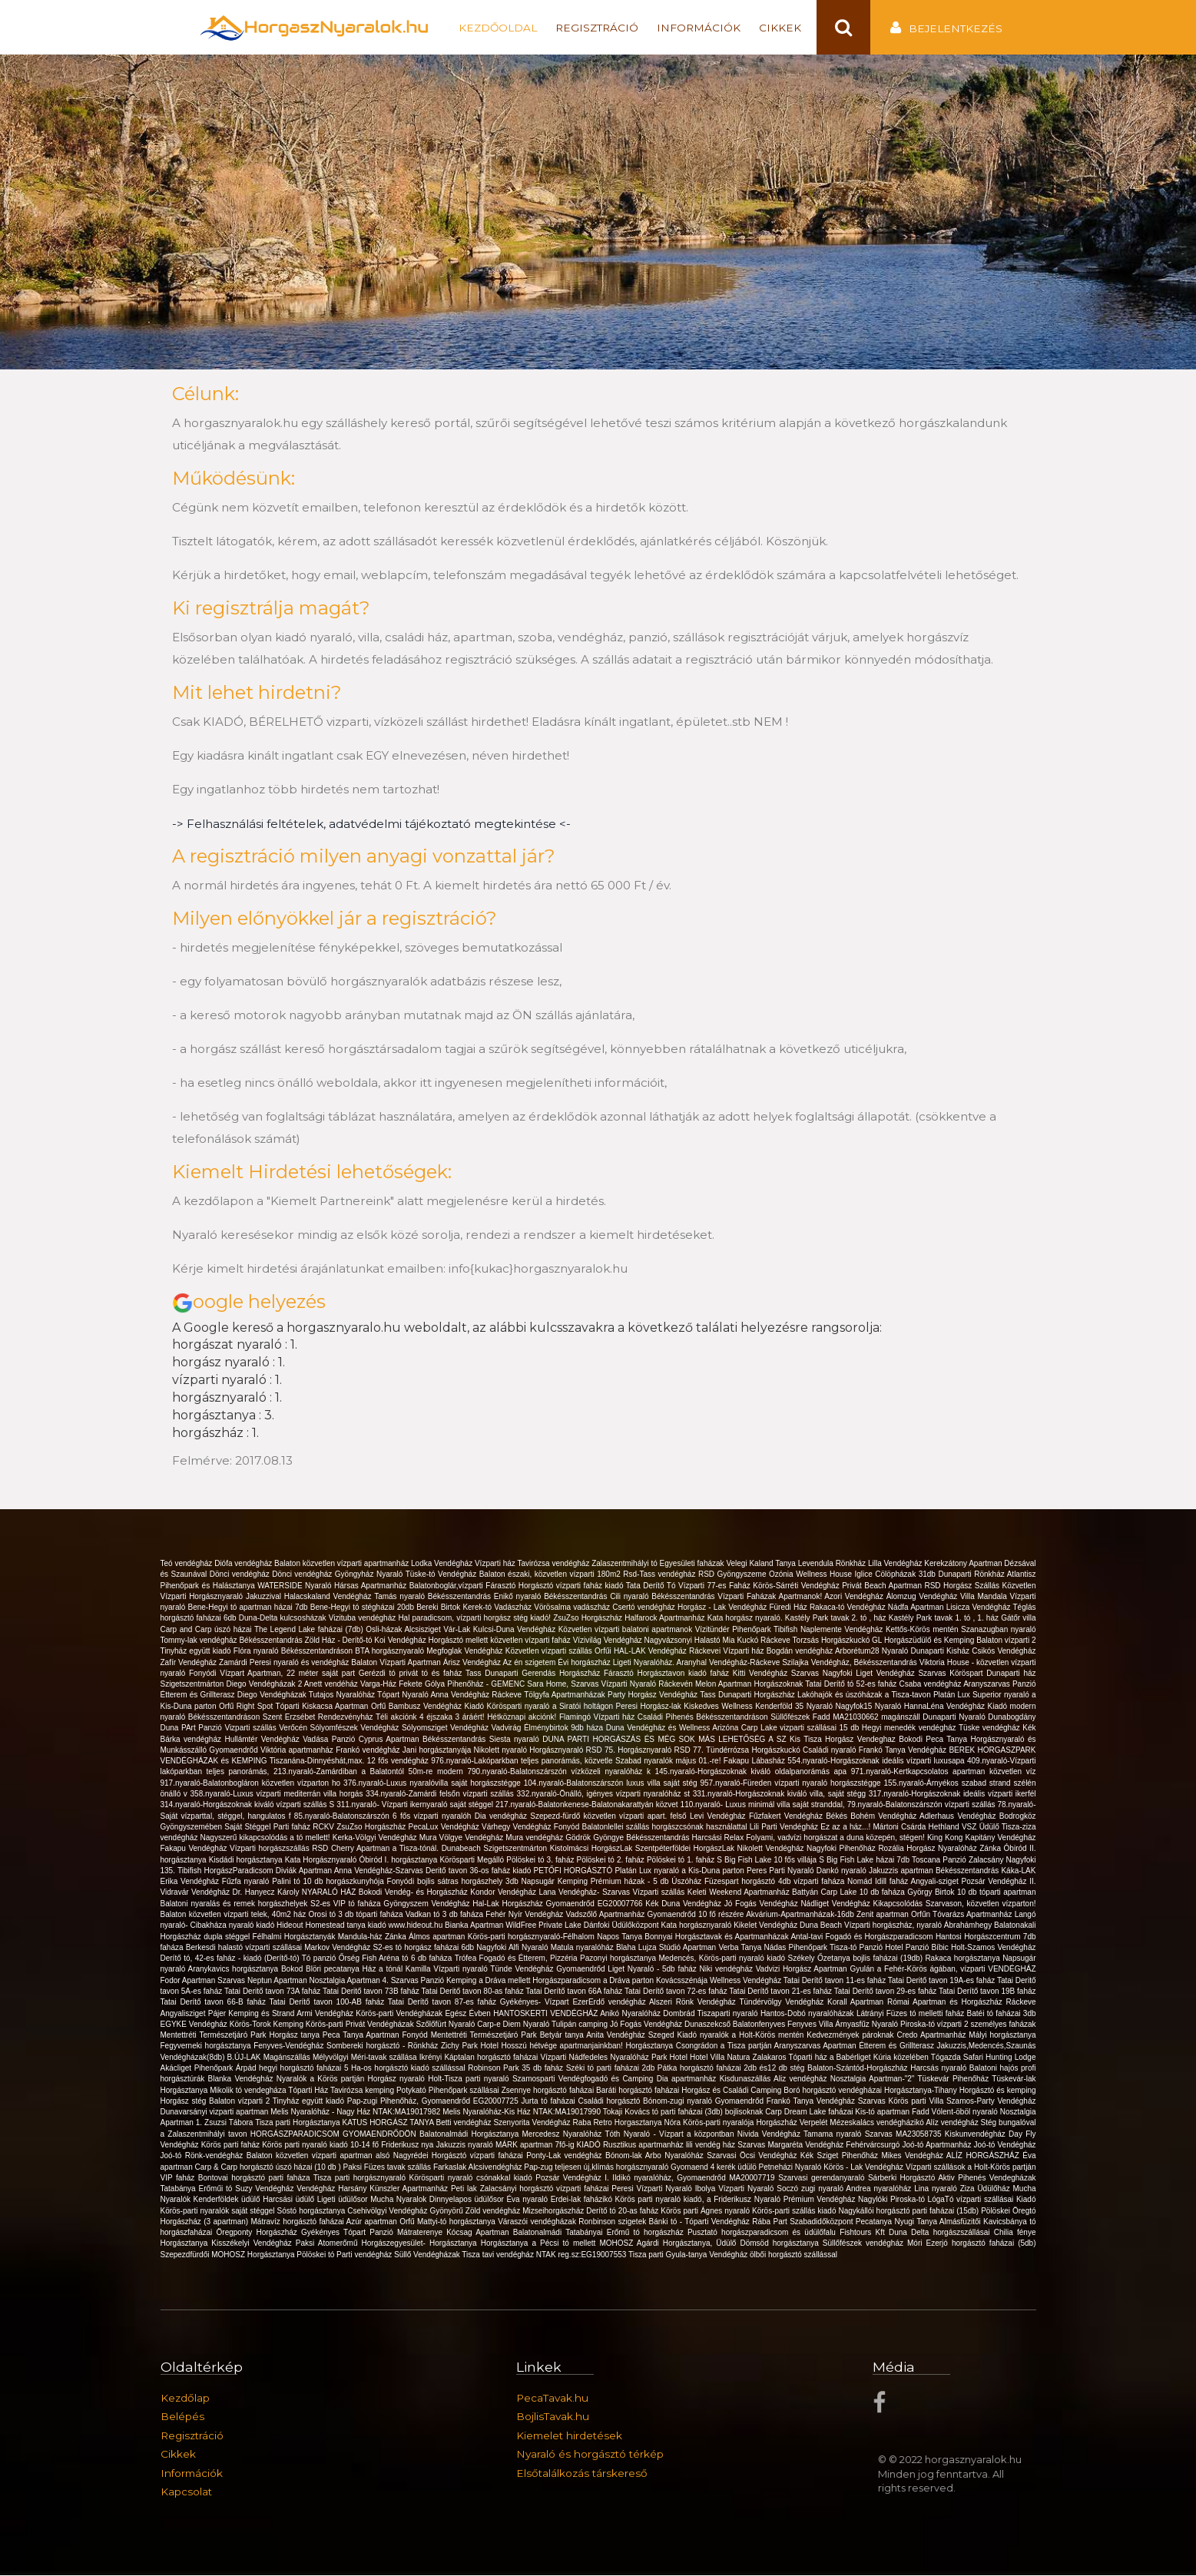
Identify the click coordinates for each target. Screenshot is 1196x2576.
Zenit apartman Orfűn (894, 1915)
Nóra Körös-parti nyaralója (710, 2123)
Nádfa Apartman (917, 1608)
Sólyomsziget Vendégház (447, 1728)
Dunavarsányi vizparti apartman (216, 2112)
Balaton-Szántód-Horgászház (858, 2068)
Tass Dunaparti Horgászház (748, 1695)
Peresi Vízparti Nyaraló (652, 2189)
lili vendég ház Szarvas (727, 2145)
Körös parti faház (231, 2145)
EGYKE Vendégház (195, 2025)
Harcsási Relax (719, 1838)
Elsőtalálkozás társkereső (582, 2474)
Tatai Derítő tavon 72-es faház (677, 1992)
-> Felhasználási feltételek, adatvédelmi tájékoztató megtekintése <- (371, 823)
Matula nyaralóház (583, 1948)
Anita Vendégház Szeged (631, 2035)
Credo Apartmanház (932, 2035)
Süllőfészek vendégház (865, 2244)
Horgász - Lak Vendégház (723, 1608)
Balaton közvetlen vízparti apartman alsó (320, 2156)
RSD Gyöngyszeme (733, 1575)
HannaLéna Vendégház (946, 1707)
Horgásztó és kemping (997, 2090)
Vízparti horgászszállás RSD (280, 1849)
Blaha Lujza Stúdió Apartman (667, 1948)
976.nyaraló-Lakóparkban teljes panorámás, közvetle (523, 1761)
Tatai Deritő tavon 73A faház (273, 1992)
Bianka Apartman (475, 1926)
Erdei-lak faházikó (583, 2200)
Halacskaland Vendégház (329, 1597)
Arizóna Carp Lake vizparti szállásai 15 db (786, 1728)
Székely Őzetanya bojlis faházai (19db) (857, 1959)
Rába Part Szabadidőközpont (804, 2222)
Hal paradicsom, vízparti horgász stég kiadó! (475, 1618)
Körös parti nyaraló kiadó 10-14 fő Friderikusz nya (349, 2145)
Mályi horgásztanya (1002, 2035)
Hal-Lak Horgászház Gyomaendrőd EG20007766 (558, 1904)
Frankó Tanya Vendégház (904, 1751)
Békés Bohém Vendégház (872, 1816)
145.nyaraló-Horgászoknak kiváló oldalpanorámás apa (753, 1772)
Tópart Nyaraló (403, 1695)
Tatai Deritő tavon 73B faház (372, 1992)
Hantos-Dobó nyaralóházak (808, 2013)
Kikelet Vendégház (767, 1926)
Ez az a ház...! (846, 1827)
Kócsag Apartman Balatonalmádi (505, 2233)
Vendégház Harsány (333, 2189)
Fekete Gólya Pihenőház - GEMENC (463, 1684)
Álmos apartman (438, 1937)
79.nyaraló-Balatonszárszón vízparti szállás (922, 1805)
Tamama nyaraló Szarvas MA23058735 (874, 2135)
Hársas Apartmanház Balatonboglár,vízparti (409, 1586)
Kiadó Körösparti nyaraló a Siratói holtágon (540, 1707)
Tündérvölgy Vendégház (783, 2002)
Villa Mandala (985, 1597)
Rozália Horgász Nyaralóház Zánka (940, 1849)
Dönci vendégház (241, 1575)
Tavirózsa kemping (363, 2090)
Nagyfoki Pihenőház (842, 1849)
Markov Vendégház (338, 1948)
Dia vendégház (503, 1816)
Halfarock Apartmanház (666, 1618)
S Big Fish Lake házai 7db (865, 1860)
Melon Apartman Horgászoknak (750, 1684)
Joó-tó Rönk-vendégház (204, 2156)
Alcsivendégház (496, 2167)
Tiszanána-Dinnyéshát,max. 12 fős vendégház (351, 1761)
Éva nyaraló (528, 2200)
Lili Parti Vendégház (785, 1827)
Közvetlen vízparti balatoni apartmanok (626, 1630)
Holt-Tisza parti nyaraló (470, 2079)
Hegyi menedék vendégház (910, 1728)
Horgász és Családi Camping (732, 2090)
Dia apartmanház (688, 2079)
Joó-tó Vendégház (1005, 2145)
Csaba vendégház (931, 1684)
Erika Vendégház (191, 1882)
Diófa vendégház (244, 1564)
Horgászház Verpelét (793, 2123)
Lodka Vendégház (443, 1564)
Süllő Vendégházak (428, 2255)
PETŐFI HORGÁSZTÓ (574, 1871)
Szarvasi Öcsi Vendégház (753, 2156)
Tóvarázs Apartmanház (974, 1915)
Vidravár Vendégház (197, 1893)
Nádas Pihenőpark (797, 1948)
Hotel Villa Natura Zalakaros (739, 2058)
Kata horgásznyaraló (697, 1926)
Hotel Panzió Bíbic (918, 1948)
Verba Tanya (741, 1948)
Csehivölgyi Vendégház (388, 2211)
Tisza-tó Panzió (857, 1948)
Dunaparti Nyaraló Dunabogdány (979, 1717)
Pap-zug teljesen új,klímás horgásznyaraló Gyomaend (617, 2167)
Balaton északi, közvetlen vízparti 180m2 (551, 1575)
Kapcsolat (186, 2492)
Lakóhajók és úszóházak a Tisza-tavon (865, 1695)
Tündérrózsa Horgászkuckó (754, 1751)
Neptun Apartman (278, 1981)
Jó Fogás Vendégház (762, 1904)
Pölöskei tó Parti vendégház (345, 2255)
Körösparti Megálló (472, 1860)
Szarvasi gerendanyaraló (823, 2178)
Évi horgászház (585, 1662)
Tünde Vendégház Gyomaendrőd (549, 1969)
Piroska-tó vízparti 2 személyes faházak (968, 2025)
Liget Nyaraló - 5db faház (653, 1969)
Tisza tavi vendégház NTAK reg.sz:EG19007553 (545, 2255)
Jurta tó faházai (549, 2102)
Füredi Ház (789, 1608)
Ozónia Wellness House (812, 1575)
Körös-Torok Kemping (268, 2025)
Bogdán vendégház (801, 1651)
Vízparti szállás (659, 1893)
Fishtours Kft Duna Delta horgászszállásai (917, 2233)
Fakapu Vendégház (195, 1849)
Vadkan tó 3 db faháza (446, 1915)
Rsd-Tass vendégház (660, 1575)
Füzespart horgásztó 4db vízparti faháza (775, 1882)
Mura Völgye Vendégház (462, 1838)
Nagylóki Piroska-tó (893, 2200)
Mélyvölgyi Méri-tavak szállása (366, 2058)
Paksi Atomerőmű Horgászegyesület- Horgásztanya (388, 2244)
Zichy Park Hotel (471, 2046)
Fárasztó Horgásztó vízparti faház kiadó (555, 1586)
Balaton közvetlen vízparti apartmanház (342, 1564)
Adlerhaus (938, 1816)
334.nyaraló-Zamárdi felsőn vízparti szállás (441, 1794)
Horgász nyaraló (398, 2079)
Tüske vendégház (990, 1728)
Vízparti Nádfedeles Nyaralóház (595, 2058)
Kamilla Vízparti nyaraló (448, 1969)
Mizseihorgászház (554, 2211)
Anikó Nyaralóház (631, 2013)
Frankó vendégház (369, 1751)
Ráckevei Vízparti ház (728, 1651)
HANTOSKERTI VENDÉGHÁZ (546, 2013)
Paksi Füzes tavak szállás (388, 2167)
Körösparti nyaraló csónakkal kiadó (472, 2178)
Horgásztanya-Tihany (921, 2090)
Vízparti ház (496, 1564)
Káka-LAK (1018, 1871)
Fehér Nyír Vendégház (525, 1915)
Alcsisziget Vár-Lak (438, 1630)
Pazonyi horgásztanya (619, 1959)
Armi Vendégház (326, 2013)
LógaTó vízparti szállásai (972, 2200)
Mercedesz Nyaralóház (563, 2135)
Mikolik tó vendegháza (249, 2090)
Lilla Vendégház (896, 1564)
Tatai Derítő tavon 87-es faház (444, 2002)
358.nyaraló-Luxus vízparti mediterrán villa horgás (278, 1794)
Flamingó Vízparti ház (598, 1717)
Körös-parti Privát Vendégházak (361, 2025)
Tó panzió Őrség (332, 1959)
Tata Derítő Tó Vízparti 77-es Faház (689, 1586)
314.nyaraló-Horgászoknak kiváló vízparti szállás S (249, 1805)
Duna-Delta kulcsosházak (284, 1618)
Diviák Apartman (305, 1871)
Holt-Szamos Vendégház (993, 1948)
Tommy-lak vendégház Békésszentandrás (233, 1641)
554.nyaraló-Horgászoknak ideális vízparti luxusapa (877, 1761)
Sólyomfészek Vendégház (356, 1728)
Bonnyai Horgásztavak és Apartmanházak (717, 1937)
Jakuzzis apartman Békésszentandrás (935, 1871)
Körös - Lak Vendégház (864, 2167)
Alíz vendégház (953, 2123)
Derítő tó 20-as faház (623, 2211)
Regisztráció (596, 28)
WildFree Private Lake (544, 1926)
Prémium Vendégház (821, 2200)
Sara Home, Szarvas (564, 1684)
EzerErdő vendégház (610, 2002)
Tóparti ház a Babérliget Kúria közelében (859, 2058)
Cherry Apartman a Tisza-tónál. (386, 1849)
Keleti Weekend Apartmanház (739, 1893)
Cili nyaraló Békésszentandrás (663, 1597)
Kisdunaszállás (747, 2079)
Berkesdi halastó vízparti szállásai (245, 1948)
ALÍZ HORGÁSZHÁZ (984, 2156)
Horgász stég (185, 2102)
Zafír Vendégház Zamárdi (205, 1662)
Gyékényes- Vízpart (536, 2002)
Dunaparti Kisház (941, 1651)
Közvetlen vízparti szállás (550, 1651)
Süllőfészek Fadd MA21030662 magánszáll (846, 1717)
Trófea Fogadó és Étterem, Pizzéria (517, 1959)
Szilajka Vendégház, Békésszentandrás (850, 1662)
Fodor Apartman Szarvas (204, 1981)
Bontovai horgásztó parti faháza (255, 2178)
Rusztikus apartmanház (644, 2145)
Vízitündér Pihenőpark (734, 1630)
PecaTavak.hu (552, 2398)
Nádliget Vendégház (836, 1904)
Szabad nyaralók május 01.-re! (669, 1761)
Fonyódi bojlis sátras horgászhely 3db (454, 1882)
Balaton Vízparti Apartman (397, 1662)
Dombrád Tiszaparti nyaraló (711, 2013)
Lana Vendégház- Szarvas (585, 1893)
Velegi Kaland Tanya (761, 1564)
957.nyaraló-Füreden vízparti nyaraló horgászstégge (791, 1784)
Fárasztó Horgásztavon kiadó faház (668, 1674)
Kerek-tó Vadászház (498, 1608)
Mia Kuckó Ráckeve (757, 1641)
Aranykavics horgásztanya (233, 1969)
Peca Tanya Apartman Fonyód (377, 2035)
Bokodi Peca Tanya (934, 1739)
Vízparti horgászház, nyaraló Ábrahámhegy (919, 1926)
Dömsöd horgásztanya (781, 2244)
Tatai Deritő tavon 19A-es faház (942, 1981)
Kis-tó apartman (883, 2112)
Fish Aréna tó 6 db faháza (408, 1959)
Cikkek (780, 28)
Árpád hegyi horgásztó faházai (290, 2068)
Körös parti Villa (917, 2102)
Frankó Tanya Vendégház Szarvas (828, 2102)
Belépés (182, 2417)
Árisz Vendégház (473, 1662)
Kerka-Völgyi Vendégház (376, 1838)
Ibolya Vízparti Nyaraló (736, 2189)
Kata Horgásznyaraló (322, 1860)
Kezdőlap (185, 2398)
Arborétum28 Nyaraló (873, 1651)
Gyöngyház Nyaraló (370, 1575)
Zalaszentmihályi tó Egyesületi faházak (658, 1564)
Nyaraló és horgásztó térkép (590, 2455)
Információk (698, 28)
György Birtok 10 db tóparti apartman (971, 1893)
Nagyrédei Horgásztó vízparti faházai (459, 2156)
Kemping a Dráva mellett (489, 1981)
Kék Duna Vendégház (684, 1904)
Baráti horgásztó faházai (638, 2090)
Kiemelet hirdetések (569, 2436)
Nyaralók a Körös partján (322, 2079)
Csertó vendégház (645, 1608)
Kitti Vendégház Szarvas (778, 1674)
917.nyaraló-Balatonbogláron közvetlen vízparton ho (252, 1784)
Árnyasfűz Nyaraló (867, 2025)
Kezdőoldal (498, 28)
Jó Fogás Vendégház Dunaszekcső (671, 2025)
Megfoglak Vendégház (465, 1651)
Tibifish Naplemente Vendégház (830, 1630)
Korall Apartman (857, 2002)
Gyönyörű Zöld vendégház (475, 2211)
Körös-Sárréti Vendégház (797, 1586)
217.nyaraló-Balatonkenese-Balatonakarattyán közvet (588, 1805)
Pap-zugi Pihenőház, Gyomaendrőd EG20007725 (434, 2102)
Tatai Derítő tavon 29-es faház (886, 1992)
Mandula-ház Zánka (373, 1937)
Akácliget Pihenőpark (198, 2068)
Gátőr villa (1018, 1618)
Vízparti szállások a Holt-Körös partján (971, 2167)
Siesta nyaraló (515, 1739)
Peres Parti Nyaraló (782, 1871)
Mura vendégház (535, 1838)
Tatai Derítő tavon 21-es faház (781, 1992)
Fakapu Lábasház (756, 1761)
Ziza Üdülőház (986, 2189)
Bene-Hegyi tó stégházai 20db (363, 1608)
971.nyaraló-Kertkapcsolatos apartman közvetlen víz (943, 1772)
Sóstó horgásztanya (312, 2211)
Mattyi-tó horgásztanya (457, 2222)
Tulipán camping (581, 2025)
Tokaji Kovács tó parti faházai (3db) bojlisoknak (684, 2112)
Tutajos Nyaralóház (343, 1695)
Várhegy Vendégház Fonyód (531, 1827)
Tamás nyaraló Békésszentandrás (434, 1597)
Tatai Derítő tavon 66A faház (575, 1992)
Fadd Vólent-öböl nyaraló (956, 2112)
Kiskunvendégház (977, 2135)
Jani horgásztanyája (438, 1751)
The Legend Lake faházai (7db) (310, 1630)
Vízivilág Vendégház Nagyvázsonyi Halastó (648, 1641)
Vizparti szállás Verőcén (267, 1728)
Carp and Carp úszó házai (207, 1630)
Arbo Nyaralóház (676, 2156)
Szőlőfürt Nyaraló (447, 2025)
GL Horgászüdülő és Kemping (924, 1641)
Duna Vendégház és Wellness (659, 1728)
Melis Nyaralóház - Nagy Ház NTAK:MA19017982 (356, 2112)
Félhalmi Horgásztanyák (295, 1937)
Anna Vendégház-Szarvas (380, 1871)
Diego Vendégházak (273, 1695)
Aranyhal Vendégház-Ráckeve (729, 1662)
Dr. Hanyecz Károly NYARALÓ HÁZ (295, 1893)
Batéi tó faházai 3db (1001, 2013)
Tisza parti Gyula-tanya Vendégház (689, 2255)
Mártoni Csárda (900, 1827)
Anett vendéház (332, 1684)
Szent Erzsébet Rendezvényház (319, 1717)
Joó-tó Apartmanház (938, 2145)
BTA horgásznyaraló (390, 1651)
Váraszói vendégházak (538, 2222)
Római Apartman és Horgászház (946, 2002)
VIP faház (179, 2178)
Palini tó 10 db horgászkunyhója (329, 1882)
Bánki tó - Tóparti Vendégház (701, 2222)
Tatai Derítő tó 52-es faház (852, 1684)
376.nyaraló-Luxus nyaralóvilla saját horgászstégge (433, 1784)
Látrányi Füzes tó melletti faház (911, 2013)
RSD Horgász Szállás (963, 1586)
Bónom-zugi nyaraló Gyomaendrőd (705, 2102)
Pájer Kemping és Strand (252, 2013)
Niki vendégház (728, 1969)
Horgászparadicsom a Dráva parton (594, 1981)
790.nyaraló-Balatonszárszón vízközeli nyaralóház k (560, 1772)
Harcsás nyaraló (939, 2068)
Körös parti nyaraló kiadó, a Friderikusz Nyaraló (699, 2200)
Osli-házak (385, 1630)
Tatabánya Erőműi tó (198, 2189)
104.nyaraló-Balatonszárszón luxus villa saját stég (612, 1784)
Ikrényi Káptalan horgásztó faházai (480, 2058)
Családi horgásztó (610, 2102)
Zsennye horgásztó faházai (549, 2090)
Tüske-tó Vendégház (442, 1575)
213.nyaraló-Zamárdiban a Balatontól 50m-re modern (370, 1772)
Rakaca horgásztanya (963, 1959)
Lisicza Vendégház (979, 1608)
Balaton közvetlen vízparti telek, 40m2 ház (235, 1915)
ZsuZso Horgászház (589, 1618)
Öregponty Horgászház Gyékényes (280, 2233)
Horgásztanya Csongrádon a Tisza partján (699, 2046)
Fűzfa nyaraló (247, 1882)
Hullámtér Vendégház (263, 1739)
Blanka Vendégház (242, 2079)
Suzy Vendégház (266, 2189)
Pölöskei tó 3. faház (541, 1860)
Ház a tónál (384, 1969)
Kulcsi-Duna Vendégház (515, 1630)
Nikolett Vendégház (772, 1849)
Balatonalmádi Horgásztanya (470, 2135)
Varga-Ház (379, 1684)
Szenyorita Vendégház (532, 2123)
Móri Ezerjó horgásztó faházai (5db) (971, 2244)
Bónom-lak (625, 2156)
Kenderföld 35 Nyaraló (795, 1707)
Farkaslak (451, 2167)
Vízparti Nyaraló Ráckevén (648, 1684)
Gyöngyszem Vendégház (427, 1904)
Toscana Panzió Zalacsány (959, 1860)
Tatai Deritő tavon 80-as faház (474, 1992)
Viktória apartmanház (298, 1751)
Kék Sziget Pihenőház (841, 2156)
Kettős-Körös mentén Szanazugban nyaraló (961, 1630)
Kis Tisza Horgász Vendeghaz (844, 1739)
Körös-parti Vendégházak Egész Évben (424, 2013)
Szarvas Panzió (418, 1981)
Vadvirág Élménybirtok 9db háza (549, 1728)
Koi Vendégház (401, 1641)
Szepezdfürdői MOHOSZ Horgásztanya (229, 2255)
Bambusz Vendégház (427, 1707)
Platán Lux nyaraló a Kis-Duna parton (681, 1871)
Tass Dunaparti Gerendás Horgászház (534, 1674)
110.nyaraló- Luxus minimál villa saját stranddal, (764, 1805)
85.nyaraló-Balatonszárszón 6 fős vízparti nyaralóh (384, 1816)
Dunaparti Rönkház (972, 1575)
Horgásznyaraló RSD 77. (662, 1751)
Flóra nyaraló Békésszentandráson (295, 1651)
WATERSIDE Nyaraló (295, 1586)
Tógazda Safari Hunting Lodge (983, 2058)
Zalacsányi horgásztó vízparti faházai (546, 2189)
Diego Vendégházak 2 (265, 1684)
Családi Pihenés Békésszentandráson (704, 1717)
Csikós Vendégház (1003, 1651)
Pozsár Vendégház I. (573, 2178)
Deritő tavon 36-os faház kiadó (480, 1871)
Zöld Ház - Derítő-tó (340, 1641)
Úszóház (687, 1882)
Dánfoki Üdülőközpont (622, 1926)
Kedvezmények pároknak (851, 2035)
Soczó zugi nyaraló (811, 2189)
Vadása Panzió (331, 1739)
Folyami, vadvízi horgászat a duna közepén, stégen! (836, 1838)
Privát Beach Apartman (883, 1586)
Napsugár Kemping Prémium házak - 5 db (597, 1882)
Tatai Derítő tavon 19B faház (987, 1992)
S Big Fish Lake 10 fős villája (768, 1860)
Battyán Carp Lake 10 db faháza (849, 1893)
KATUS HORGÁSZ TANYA (389, 2123)
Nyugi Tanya (917, 2222)
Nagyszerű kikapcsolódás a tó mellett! (266, 1838)
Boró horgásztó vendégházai (834, 2090)
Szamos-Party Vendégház (991, 2102)
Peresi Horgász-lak (650, 1707)
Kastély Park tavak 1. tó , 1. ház (945, 1618)
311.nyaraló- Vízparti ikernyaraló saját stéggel (415, 1805)
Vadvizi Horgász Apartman (803, 1969)
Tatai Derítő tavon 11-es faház (836, 1981)
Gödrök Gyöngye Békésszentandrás (628, 1838)
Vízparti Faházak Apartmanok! (770, 1597)
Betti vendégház (465, 2123)
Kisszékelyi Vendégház (253, 2244)
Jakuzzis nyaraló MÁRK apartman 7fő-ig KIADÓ (519, 2145)
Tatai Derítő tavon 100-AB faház (329, 2002)
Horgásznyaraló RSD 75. (573, 1751)
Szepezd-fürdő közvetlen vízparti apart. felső (610, 1816)
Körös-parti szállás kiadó (795, 2211)
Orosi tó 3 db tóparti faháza (357, 1915)
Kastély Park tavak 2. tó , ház (837, 1618)
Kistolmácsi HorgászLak (592, 1849)
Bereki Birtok (439, 1608)
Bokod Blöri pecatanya (322, 1969)
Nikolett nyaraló (502, 1751)
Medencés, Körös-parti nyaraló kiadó (722, 1959)
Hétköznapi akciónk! (523, 1717)
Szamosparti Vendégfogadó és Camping (584, 2079)
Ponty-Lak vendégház (565, 2156)
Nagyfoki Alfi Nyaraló (513, 1948)
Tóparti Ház (309, 2090)
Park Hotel (670, 2058)
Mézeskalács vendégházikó (878, 2123)
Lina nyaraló (936, 2189)
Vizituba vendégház (364, 1618)
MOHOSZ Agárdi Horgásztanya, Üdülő (669, 2244)
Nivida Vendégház (770, 2135)
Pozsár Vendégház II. (999, 1882)
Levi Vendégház (719, 1816)
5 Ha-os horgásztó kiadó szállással (406, 2068)
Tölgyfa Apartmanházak (566, 1695)
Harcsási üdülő (290, 2200)
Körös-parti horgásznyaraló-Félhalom (532, 1937)
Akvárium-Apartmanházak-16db (801, 1915)
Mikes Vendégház (913, 2156)
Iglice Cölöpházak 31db (896, 1575)
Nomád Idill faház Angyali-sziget (904, 1882)
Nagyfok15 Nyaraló (870, 1707)
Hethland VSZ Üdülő (965, 1827)
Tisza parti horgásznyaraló (361, 2178)
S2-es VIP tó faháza (346, 1904)
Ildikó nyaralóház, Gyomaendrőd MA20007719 (695, 2178)
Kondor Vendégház (504, 1893)
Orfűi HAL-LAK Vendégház (642, 1651)
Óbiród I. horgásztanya (399, 1860)
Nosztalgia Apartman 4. (350, 1981)
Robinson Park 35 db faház (516, 2068)
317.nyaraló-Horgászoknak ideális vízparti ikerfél (952, 1794)
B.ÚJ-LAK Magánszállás (270, 2058)
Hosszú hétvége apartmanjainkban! (563, 2046)
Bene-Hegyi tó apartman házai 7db (248, 1608)
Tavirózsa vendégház (554, 1564)
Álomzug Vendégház (923, 1597)
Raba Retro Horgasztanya (618, 2123)
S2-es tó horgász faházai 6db (424, 1948)
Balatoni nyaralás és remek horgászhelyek (235, 1904)
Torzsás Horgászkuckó (832, 1641)
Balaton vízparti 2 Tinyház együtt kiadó (278, 2102)
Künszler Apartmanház (410, 2189)
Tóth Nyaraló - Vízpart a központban (671, 2135)
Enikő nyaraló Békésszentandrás (552, 1597)
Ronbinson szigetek (613, 2222)
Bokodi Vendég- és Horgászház (414, 1893)
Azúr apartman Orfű (381, 2222)
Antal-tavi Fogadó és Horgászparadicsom (862, 1937)
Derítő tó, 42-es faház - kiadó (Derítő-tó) (231, 1959)
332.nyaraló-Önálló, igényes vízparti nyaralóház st (605, 1794)
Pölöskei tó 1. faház (682, 1860)
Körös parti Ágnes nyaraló (706, 2211)
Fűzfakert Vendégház (787, 1816)
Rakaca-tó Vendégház (849, 1608)
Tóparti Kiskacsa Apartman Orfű (332, 1707)
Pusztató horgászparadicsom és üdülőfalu (763, 2233)
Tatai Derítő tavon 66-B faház (215, 2002)
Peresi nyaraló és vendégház (301, 1662)
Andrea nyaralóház (880, 2189)
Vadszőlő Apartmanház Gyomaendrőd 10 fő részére (656, 1915)
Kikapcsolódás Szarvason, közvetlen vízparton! (954, 1904)
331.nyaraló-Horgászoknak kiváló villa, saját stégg (781, 1794)
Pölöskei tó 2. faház (612, 1860)
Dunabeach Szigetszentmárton (496, 1849)
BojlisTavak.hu (552, 2417)
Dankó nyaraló (843, 1871)
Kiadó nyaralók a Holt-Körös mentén (742, 2035)
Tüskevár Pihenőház (955, 2079)
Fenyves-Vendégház (289, 2046)
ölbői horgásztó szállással (793, 2255)
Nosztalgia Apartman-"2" (874, 2079)
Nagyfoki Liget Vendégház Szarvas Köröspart (905, 1674)
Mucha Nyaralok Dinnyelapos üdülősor (438, 2200)
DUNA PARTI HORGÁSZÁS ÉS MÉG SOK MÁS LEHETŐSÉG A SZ (666, 1739)
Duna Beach (822, 1926)
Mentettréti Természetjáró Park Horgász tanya (242, 2035)
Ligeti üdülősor (343, 2200)
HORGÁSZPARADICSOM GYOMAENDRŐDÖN (334, 2135)
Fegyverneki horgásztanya (207, 2046)
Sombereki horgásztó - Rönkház (383, 2046)
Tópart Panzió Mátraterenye (394, 2233)
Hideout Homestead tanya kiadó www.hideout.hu (361, 1926)
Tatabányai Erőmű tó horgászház (626, 2233)
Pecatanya (875, 2222)
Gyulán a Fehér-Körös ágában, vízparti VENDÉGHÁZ (942, 1969)
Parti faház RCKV (305, 1827)
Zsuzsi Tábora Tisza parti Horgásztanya (273, 2123)
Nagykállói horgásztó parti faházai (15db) (909, 2211)
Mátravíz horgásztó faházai (298, 2222)
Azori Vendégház (855, 1597)
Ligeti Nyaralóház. (645, 1662)
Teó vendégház (188, 1564)
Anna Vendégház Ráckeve (477, 1695)
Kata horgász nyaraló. (746, 1618)
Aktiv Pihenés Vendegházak (986, 2178)
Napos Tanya (620, 1937)
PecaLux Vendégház (445, 1827)
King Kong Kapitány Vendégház (981, 1838)
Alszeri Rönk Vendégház (694, 2002)
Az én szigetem (530, 1662)
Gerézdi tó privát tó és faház (412, 1674)
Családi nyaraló (831, 1751)
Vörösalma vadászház (573, 1608)
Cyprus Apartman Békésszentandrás (424, 1739)
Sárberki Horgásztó (903, 2178)
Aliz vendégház (802, 2079)
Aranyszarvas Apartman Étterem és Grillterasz (855, 2046)
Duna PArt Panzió (193, 1728)
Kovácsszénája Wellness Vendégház (720, 1981)
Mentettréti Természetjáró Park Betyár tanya (508, 2035)
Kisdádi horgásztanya (247, 1860)
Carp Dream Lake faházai (810, 2112)
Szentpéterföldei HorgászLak (686, 1849)
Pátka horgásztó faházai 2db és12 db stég (732, 2068)
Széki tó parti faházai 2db (612, 2068)
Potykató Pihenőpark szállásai (449, 2090)
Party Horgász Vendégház (654, 1695)
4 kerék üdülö (735, 2167)
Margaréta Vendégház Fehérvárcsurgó (834, 2145)
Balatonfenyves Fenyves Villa (784, 2025)
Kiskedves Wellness (719, 1707)
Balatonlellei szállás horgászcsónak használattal (665, 1827)
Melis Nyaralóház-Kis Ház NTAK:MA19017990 (522, 2112)
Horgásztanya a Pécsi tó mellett (540, 2244)
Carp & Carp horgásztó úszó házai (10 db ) (269, 2167)
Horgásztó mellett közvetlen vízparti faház (501, 1641)
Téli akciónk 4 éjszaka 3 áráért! (431, 1717)
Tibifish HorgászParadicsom (226, 1871)
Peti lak (465, 2189)
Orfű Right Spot (247, 1707)
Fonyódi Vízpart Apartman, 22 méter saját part (274, 1674)
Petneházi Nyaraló (791, 2167)
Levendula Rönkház (833, 1564)
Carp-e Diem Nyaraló (514, 2025)
